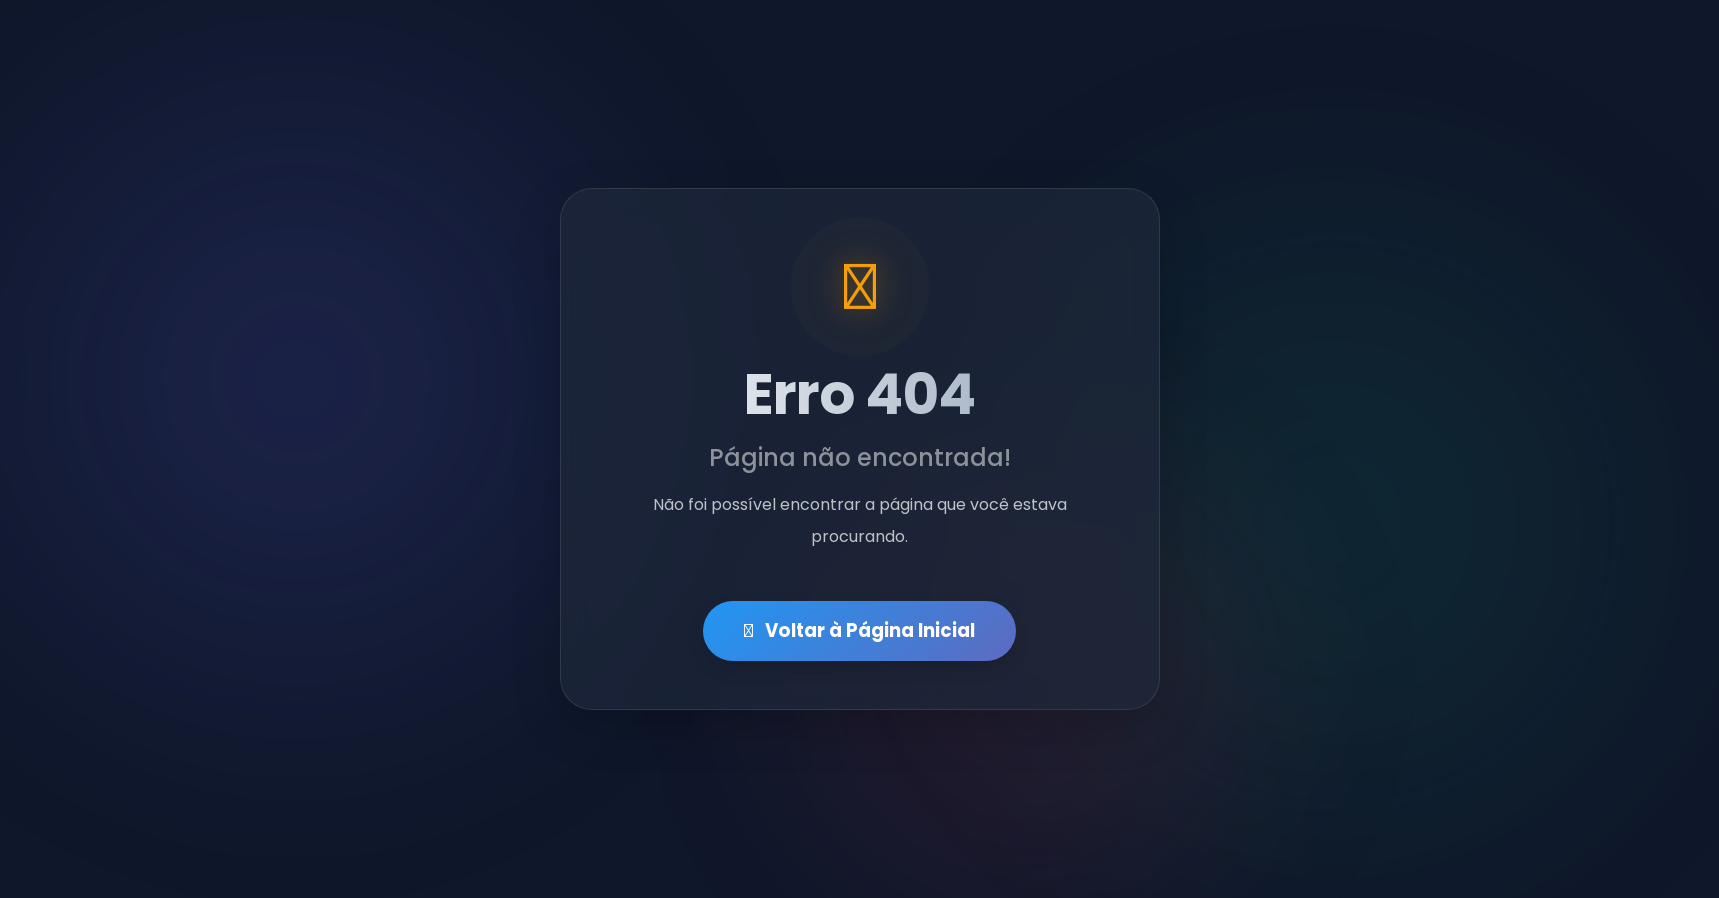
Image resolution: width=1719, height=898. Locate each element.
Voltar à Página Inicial (859, 631)
